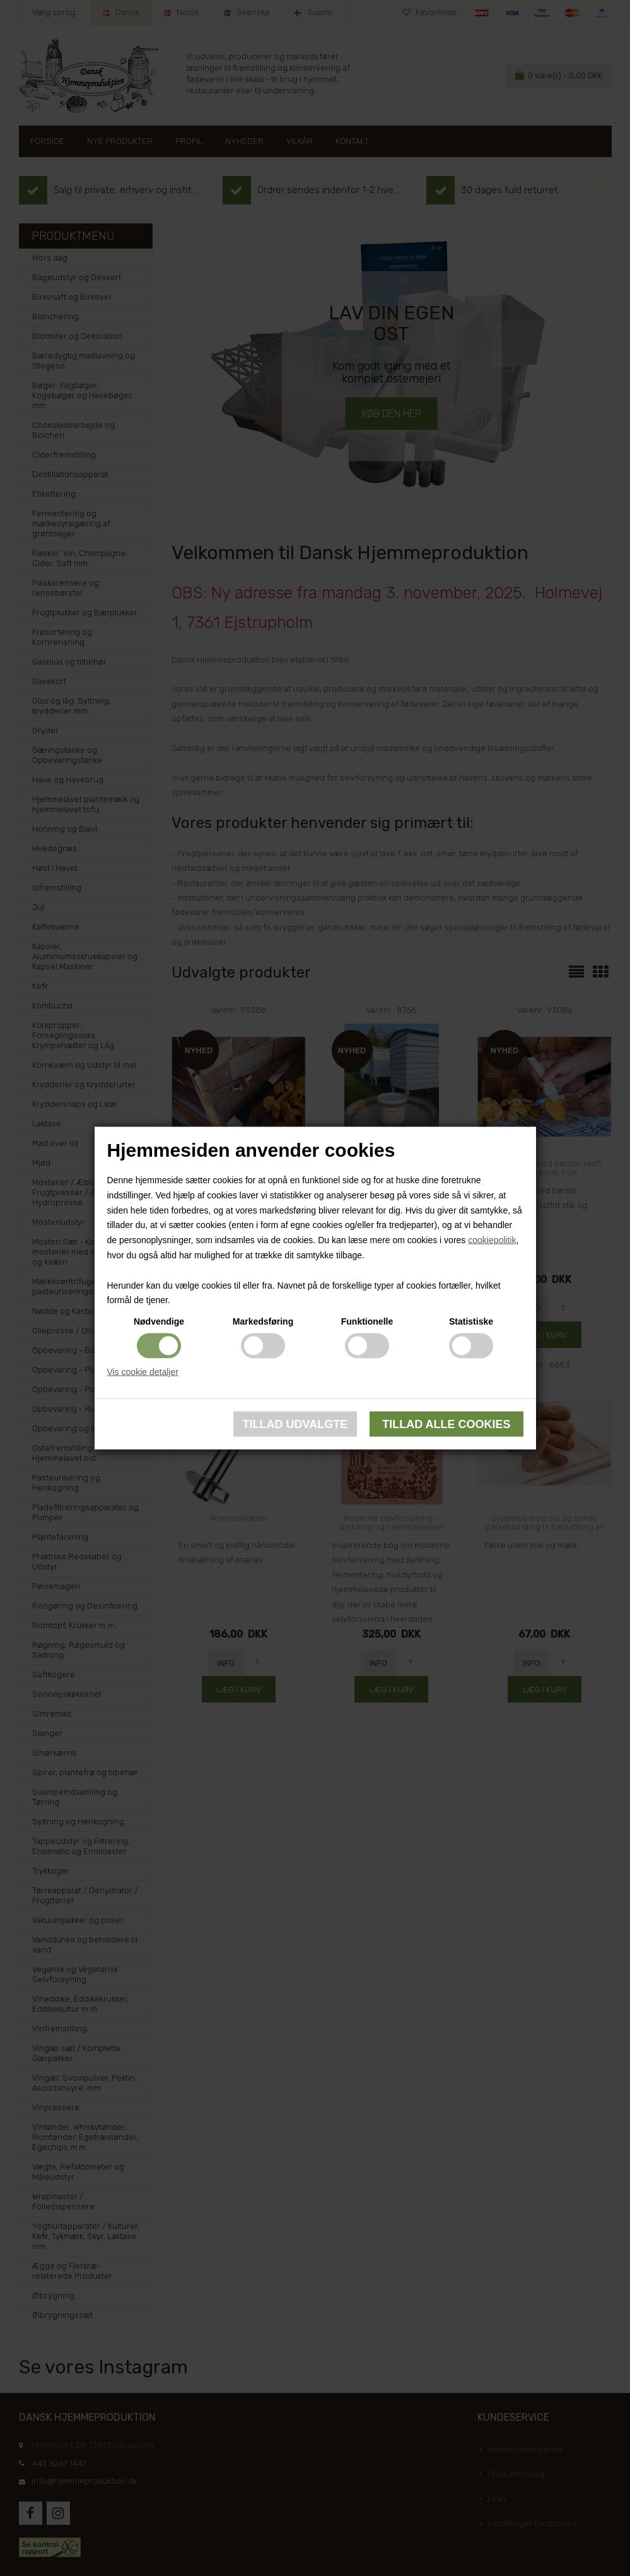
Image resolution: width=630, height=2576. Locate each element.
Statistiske (471, 1321)
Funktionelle (367, 1321)
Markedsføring (263, 1321)
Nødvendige (159, 1321)
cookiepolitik (492, 1240)
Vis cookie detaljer (142, 1372)
